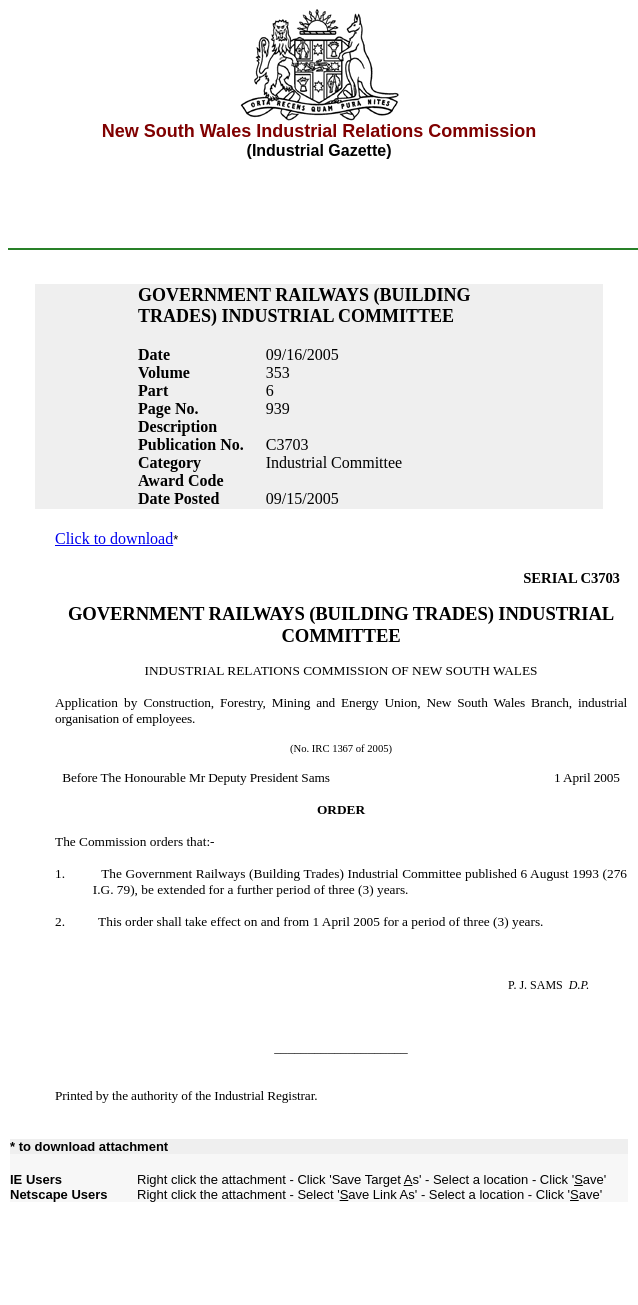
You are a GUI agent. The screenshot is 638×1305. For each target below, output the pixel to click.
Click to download (114, 538)
